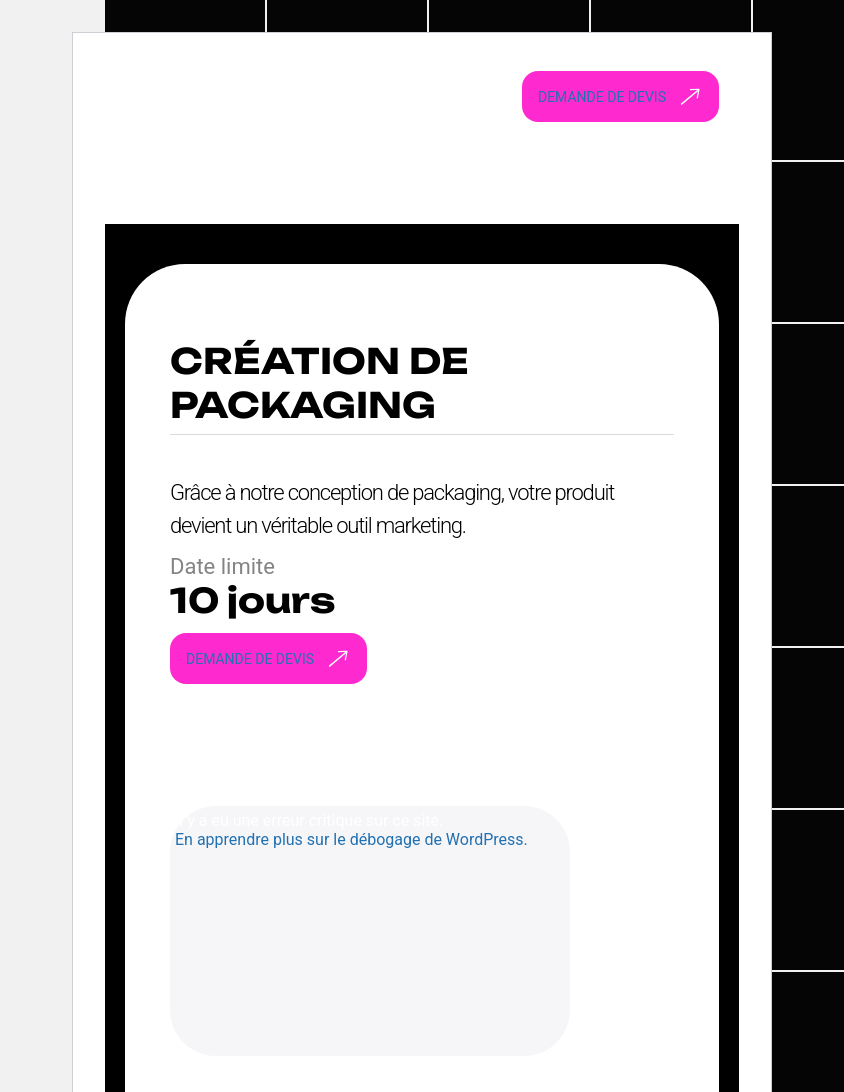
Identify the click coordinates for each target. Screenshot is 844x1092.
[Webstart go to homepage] (290, 96)
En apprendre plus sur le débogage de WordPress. (351, 839)
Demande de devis (624, 97)
